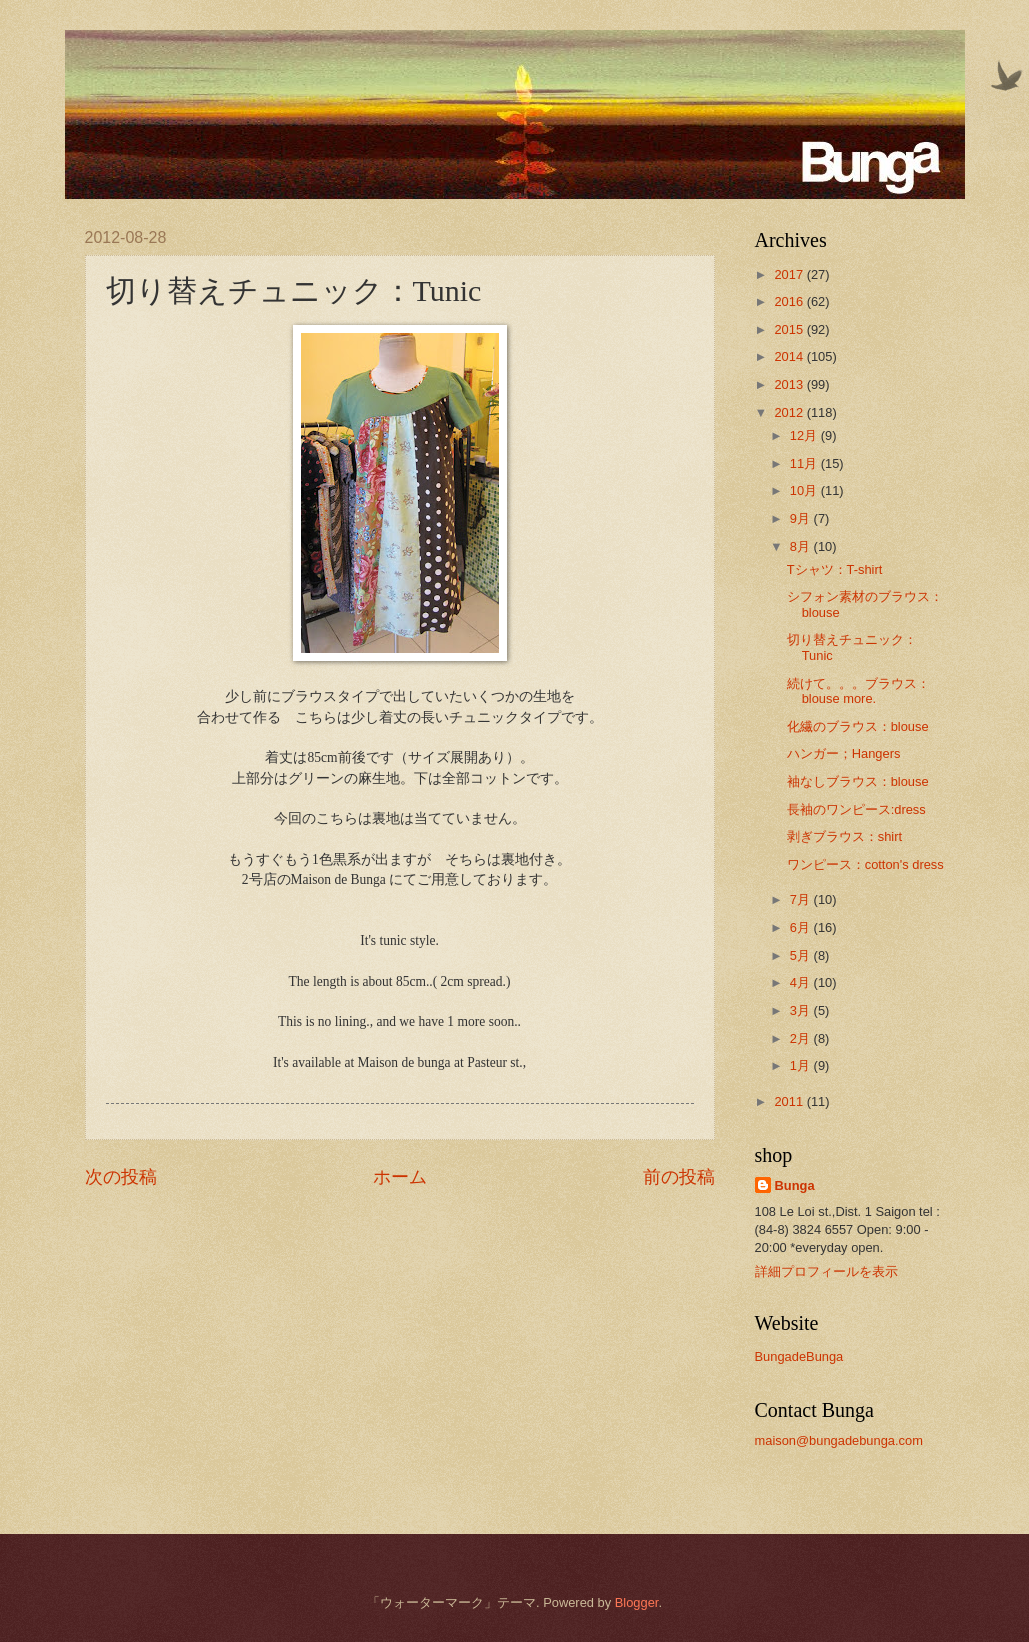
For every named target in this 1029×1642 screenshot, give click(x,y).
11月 (805, 463)
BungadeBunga (799, 1356)
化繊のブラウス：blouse (858, 726)
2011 (790, 1101)
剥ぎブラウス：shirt (844, 836)
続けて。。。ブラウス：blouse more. (858, 691)
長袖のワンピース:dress (856, 809)
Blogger (637, 1602)
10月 (805, 490)
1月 (802, 1065)
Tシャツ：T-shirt (835, 569)
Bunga (795, 1185)
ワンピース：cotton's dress (865, 864)
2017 (790, 274)
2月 (802, 1038)
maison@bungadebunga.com (839, 1440)
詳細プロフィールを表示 (826, 1271)
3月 (802, 1010)
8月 (802, 546)
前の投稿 (679, 1177)
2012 (790, 412)
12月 (805, 435)
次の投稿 (121, 1177)
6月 (802, 927)
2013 (790, 384)
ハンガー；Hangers (844, 753)
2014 (790, 356)
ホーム (400, 1177)
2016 (790, 301)
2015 (790, 329)
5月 (802, 955)
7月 (802, 899)
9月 (802, 518)
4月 (802, 982)
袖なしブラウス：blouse (858, 781)
